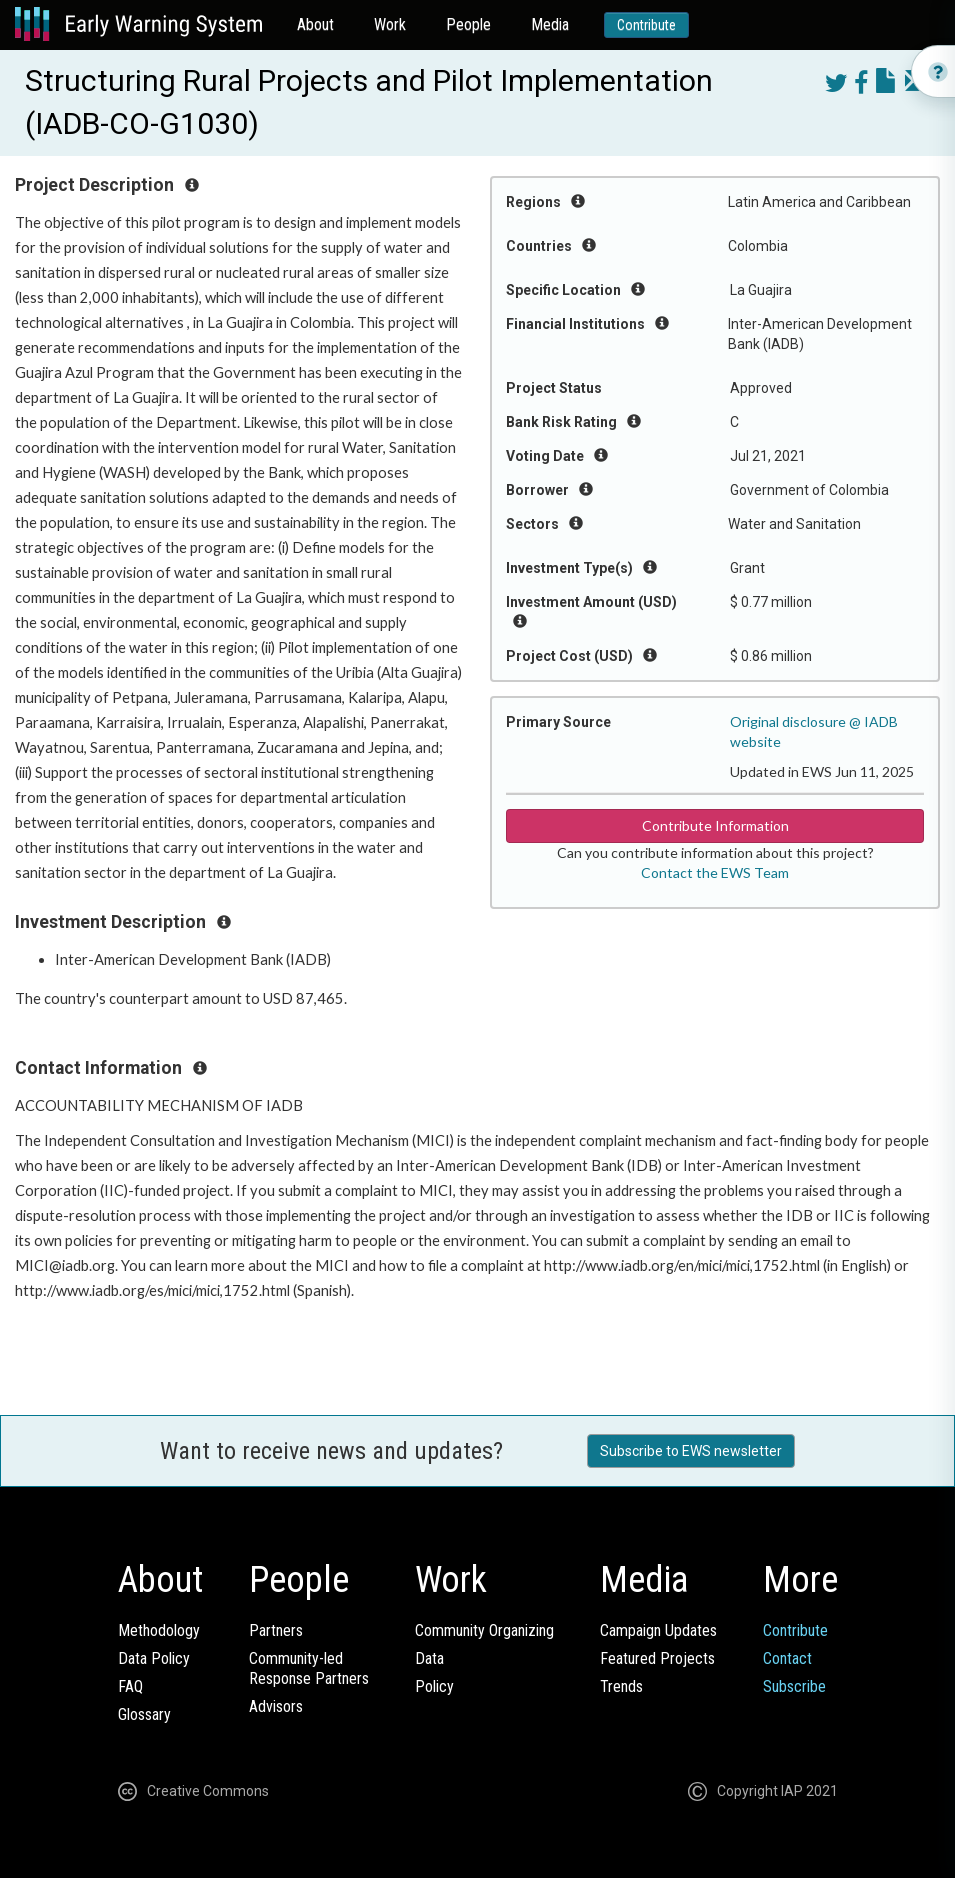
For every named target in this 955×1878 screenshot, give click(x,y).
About (315, 24)
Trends (621, 1686)
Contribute (646, 25)
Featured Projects (657, 1658)
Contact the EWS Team (715, 872)
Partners (276, 1630)
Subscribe (794, 1686)
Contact (787, 1658)
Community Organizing (484, 1630)
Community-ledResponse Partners (309, 1668)
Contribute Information (715, 825)
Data (429, 1658)
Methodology (159, 1630)
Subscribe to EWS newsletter (691, 1451)
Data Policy (154, 1658)
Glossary (144, 1714)
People (468, 24)
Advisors (276, 1706)
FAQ (130, 1686)
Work (390, 24)
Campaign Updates (658, 1630)
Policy (434, 1686)
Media (550, 24)
